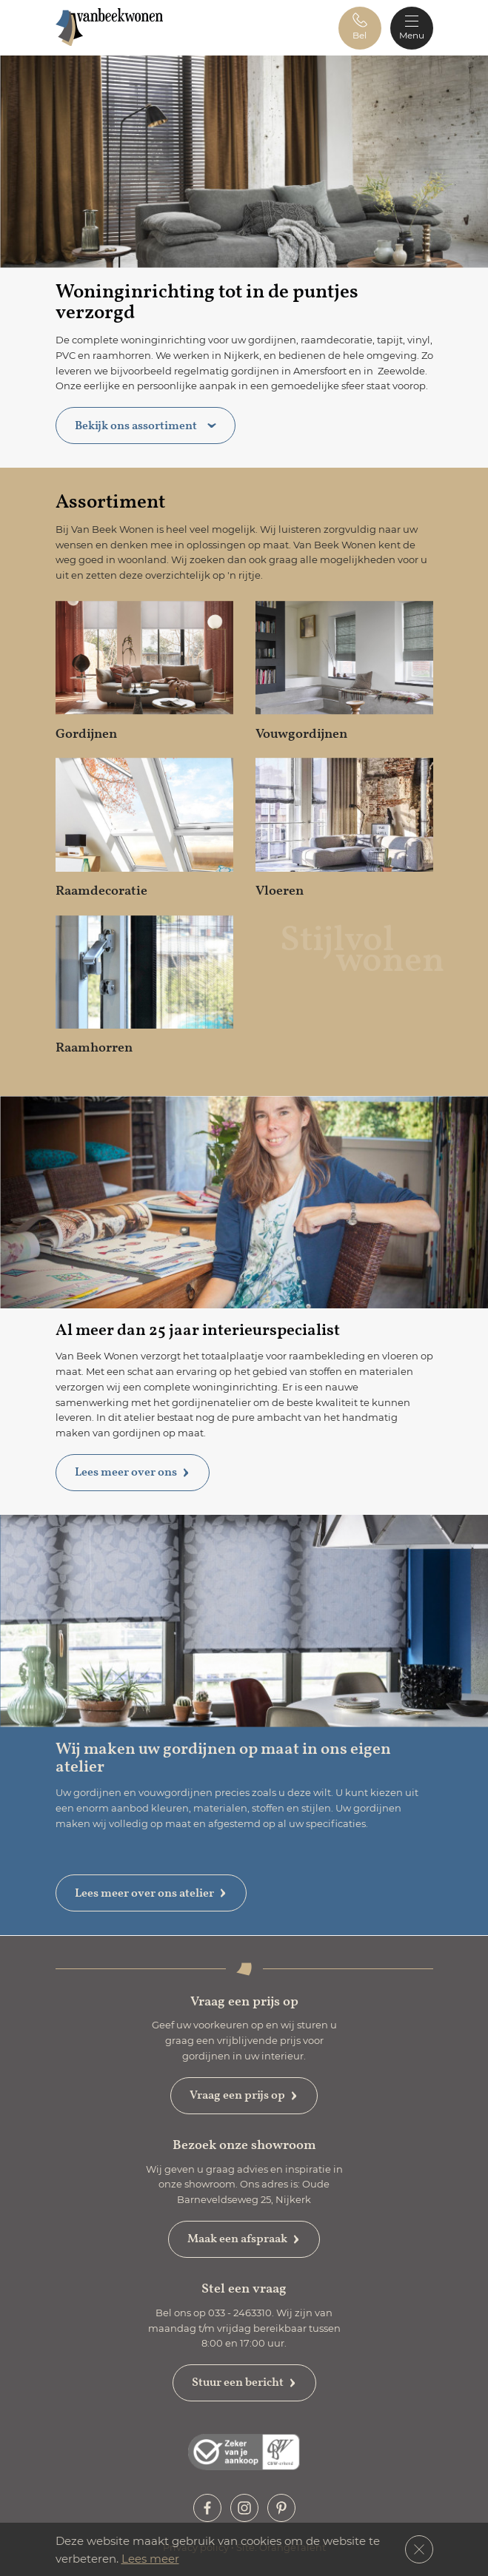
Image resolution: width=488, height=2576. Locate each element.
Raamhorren (94, 1047)
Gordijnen (86, 733)
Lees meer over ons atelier (151, 1893)
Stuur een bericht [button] (244, 2382)
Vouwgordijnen (301, 733)
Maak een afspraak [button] (244, 2238)
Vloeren (279, 890)
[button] (359, 28)
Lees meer (150, 2558)
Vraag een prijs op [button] (244, 2095)
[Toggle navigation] (411, 28)
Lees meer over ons (132, 1472)
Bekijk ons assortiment (145, 425)
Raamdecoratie (101, 890)
